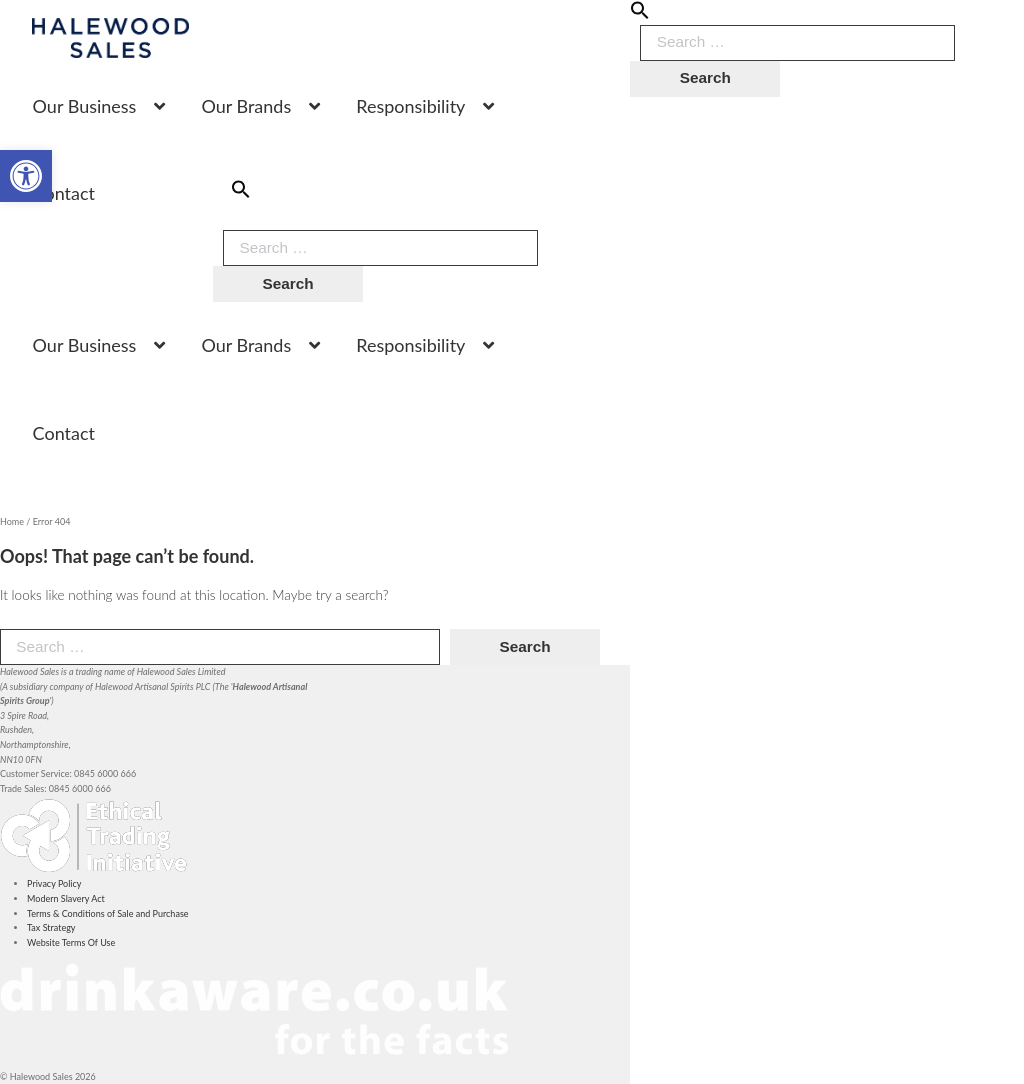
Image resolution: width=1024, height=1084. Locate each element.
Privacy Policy (54, 883)
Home (12, 521)
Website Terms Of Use (71, 942)
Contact (64, 193)
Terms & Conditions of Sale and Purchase (107, 913)
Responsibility (410, 106)
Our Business (85, 106)
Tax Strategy (51, 927)
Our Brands (246, 106)
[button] (640, 16)
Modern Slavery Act (66, 898)
